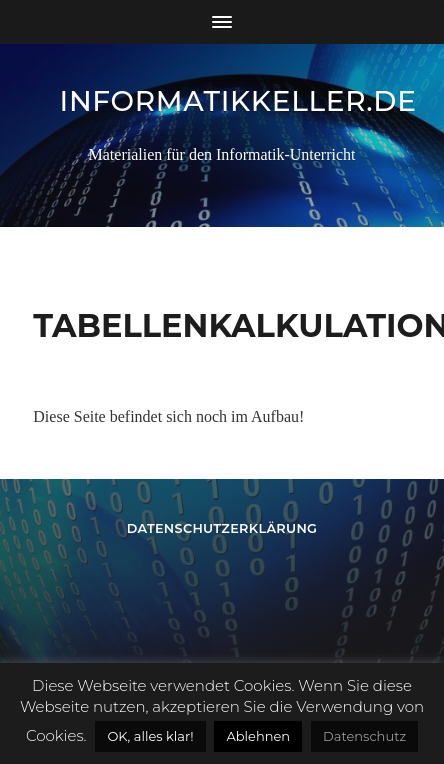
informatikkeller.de (238, 101)
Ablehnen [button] (258, 736)
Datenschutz (364, 736)
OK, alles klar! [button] (150, 736)
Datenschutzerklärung (222, 528)
